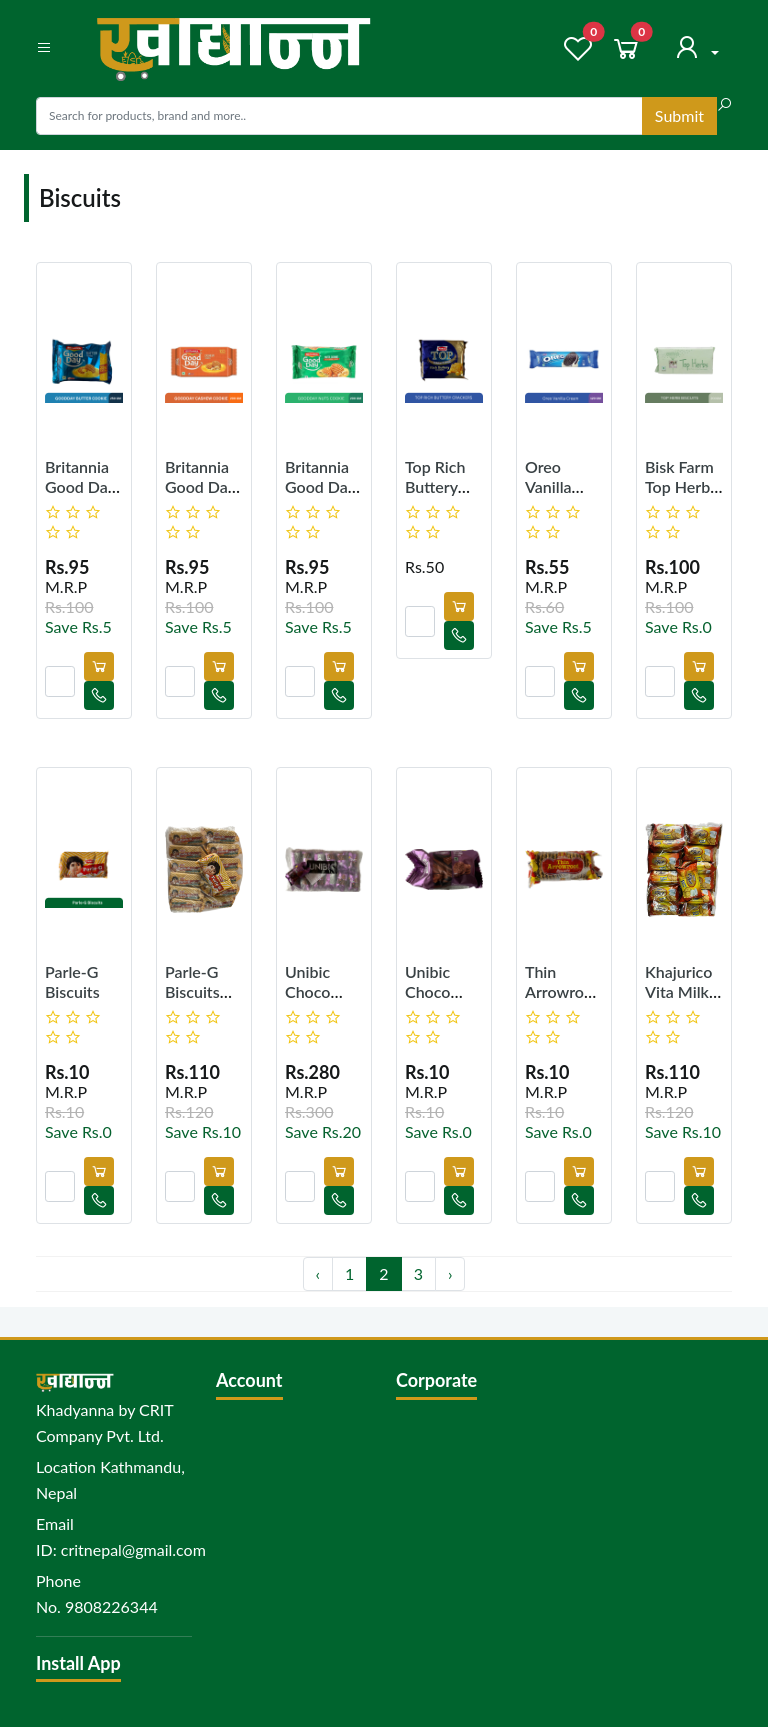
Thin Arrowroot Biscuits (562, 990)
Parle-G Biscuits (72, 981)
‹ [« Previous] (318, 1273)
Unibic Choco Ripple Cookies (433, 1000)
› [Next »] (450, 1273)
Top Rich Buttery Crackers (435, 485)
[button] (44, 47)
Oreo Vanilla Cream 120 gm (564, 495)
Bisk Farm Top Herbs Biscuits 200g (681, 495)
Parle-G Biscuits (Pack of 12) (193, 1000)
